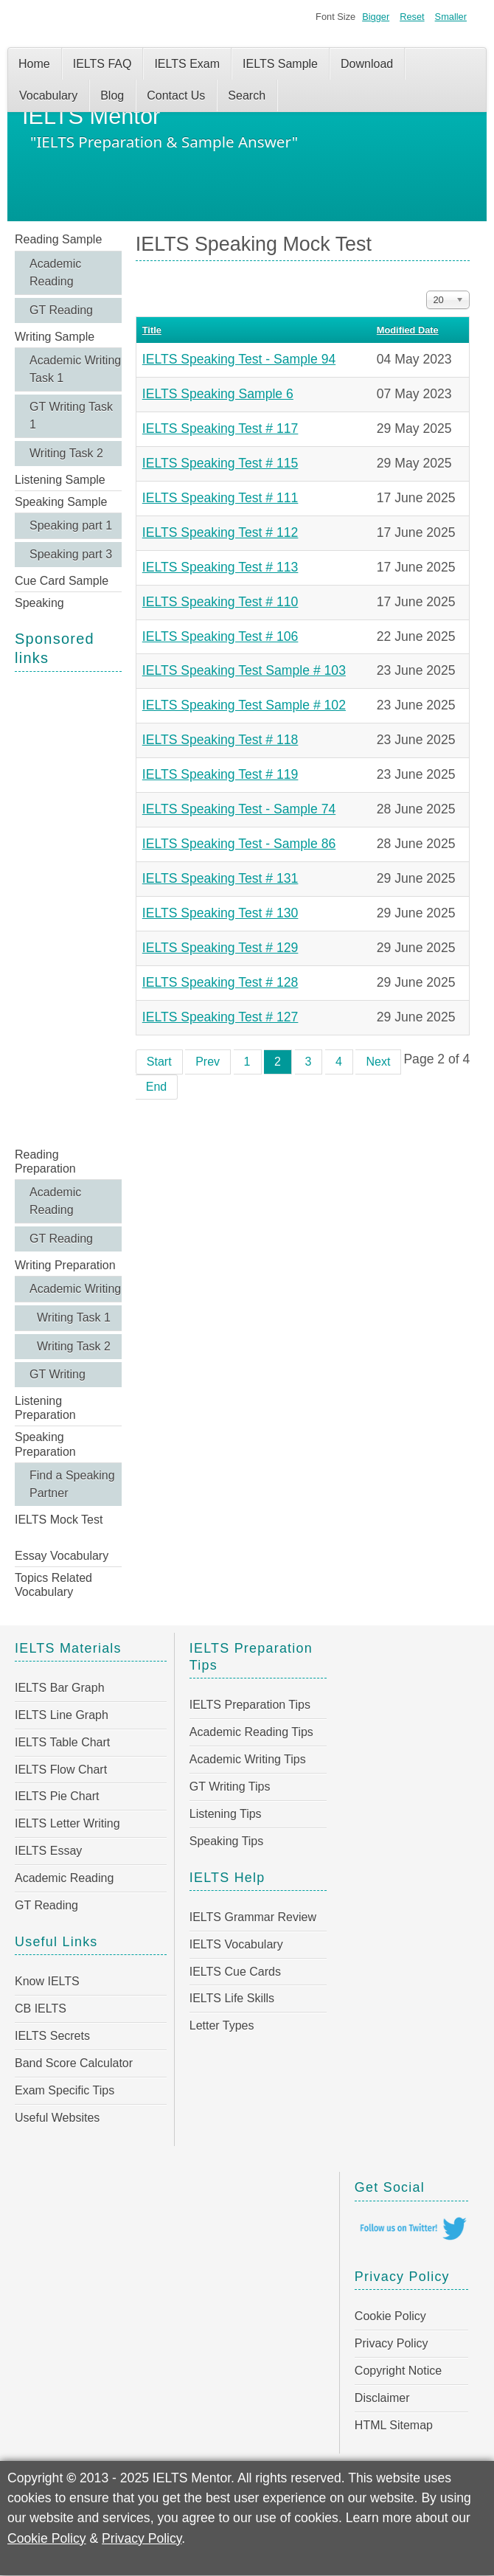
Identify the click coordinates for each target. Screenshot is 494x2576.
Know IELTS (47, 1981)
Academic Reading (55, 272)
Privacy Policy (391, 2343)
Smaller (451, 16)
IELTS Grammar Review (252, 1917)
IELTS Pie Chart (57, 1796)
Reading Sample (58, 239)
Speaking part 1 (70, 525)
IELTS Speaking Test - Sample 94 (238, 359)
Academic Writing (75, 1288)
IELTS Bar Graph (60, 1687)
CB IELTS (40, 2008)
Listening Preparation (45, 1408)
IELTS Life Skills (231, 1998)
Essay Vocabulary (61, 1555)
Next (378, 1061)
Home (34, 64)
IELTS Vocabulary (236, 1944)
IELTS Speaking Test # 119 (220, 774)
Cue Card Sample (61, 580)
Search (246, 95)
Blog (112, 95)
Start (159, 1061)
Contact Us (176, 95)
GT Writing (57, 1374)
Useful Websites (57, 2117)
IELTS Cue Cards (235, 1971)
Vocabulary (48, 95)
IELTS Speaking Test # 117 (220, 428)
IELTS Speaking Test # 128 (220, 982)
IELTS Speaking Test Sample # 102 (244, 705)
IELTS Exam (187, 64)
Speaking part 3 (70, 554)
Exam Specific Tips (64, 2090)
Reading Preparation (45, 1161)
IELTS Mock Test (58, 1519)
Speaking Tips (226, 1841)
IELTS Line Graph (61, 1715)
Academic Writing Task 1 (75, 369)
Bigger (375, 16)
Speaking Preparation (45, 1444)
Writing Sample (54, 336)
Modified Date (408, 330)
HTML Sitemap (394, 2425)
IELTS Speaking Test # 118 (220, 739)
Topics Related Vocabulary (53, 1585)
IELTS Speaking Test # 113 (220, 567)
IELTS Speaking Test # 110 (220, 601)
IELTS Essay (48, 1850)
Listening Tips (225, 1814)
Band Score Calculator (74, 2063)
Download (367, 64)
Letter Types (221, 2025)
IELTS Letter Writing (67, 1823)
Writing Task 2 (66, 453)
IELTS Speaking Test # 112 (220, 532)
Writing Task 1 (74, 1317)
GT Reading (61, 310)
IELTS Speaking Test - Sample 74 (238, 809)
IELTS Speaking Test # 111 (220, 497)
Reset (412, 16)
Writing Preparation (65, 1265)
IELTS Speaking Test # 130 (220, 913)
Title (151, 330)
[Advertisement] (68, 908)
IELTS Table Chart (62, 1742)
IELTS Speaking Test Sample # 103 (244, 670)
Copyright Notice (398, 2370)
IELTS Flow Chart (61, 1769)
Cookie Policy (390, 2316)
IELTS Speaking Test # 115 (220, 463)
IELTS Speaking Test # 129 (220, 947)
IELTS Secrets (52, 2036)
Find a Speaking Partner (72, 1484)
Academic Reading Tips (251, 1732)
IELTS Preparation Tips (249, 1704)
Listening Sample (60, 479)
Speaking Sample (61, 502)
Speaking (39, 603)
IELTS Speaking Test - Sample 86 (238, 843)
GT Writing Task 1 (71, 415)
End (156, 1086)
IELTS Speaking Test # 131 (220, 878)
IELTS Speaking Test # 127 (220, 1017)
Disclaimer (382, 2398)
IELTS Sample (280, 64)
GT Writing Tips (230, 1786)
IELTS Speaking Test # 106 (220, 636)
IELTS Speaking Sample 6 (217, 393)
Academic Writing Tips (247, 1759)
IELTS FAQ (102, 64)
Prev (207, 1061)
